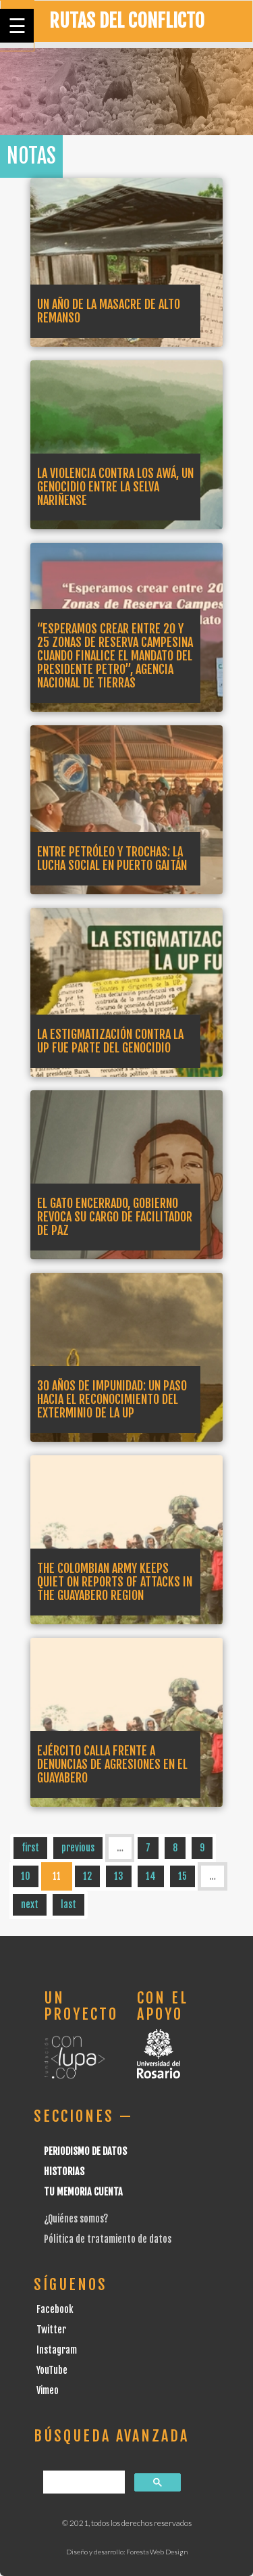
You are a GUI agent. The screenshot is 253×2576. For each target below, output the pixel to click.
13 (118, 1876)
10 (25, 1876)
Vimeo (47, 2390)
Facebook (55, 2309)
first (30, 1847)
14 (151, 1876)
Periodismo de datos (85, 2151)
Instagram (56, 2350)
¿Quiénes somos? (76, 2219)
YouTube (51, 2370)
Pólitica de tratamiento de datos (107, 2239)
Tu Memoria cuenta (83, 2191)
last (68, 1904)
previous (77, 1847)
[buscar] (82, 2482)
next (29, 1904)
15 (182, 1876)
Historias (64, 2171)
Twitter (51, 2329)
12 (87, 1876)
